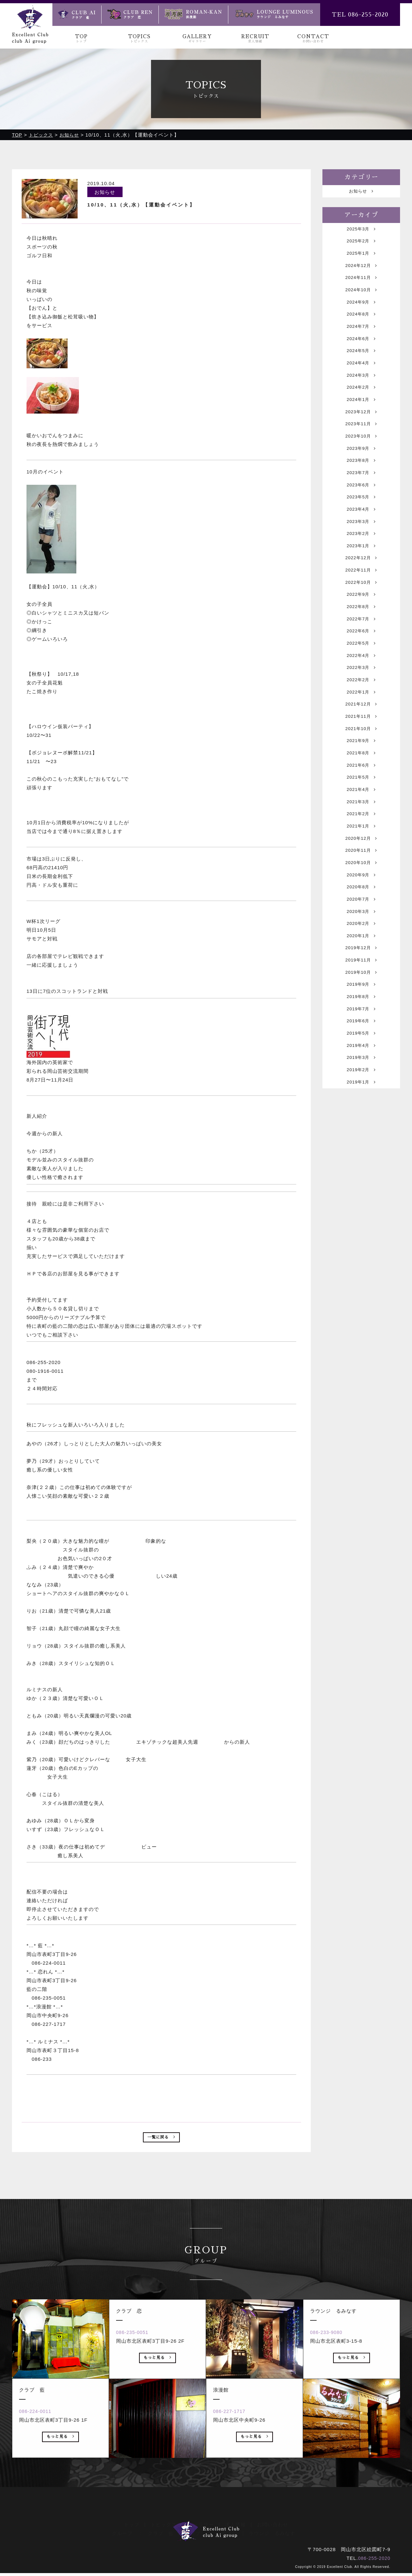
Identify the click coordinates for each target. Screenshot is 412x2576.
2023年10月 (361, 462)
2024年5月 (361, 367)
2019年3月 (361, 1155)
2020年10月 (361, 938)
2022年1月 (361, 747)
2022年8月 (361, 652)
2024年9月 (361, 313)
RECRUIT (255, 38)
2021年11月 (361, 775)
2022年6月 (361, 680)
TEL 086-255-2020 (360, 14)
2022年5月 (361, 693)
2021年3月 (361, 870)
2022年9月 (361, 639)
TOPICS (139, 38)
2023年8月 (361, 489)
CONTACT (313, 38)
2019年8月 (361, 1087)
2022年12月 (361, 598)
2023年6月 (361, 516)
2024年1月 (361, 421)
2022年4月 (361, 707)
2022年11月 (361, 612)
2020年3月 (361, 992)
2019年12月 (361, 1033)
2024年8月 (361, 326)
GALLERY (197, 38)
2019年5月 (361, 1128)
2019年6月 (361, 1114)
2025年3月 (361, 231)
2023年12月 (361, 435)
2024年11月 (361, 285)
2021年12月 (361, 761)
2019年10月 (361, 1060)
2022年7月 (361, 666)
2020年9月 (361, 951)
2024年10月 (361, 299)
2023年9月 (361, 476)
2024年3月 (361, 394)
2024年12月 (361, 272)
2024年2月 (361, 408)
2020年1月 (361, 1019)
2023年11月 (361, 448)
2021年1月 (361, 897)
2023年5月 (361, 530)
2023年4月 (361, 544)
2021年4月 (361, 856)
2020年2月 (361, 1006)
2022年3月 (361, 720)
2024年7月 (361, 340)
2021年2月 (361, 883)
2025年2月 (361, 245)
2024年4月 (361, 380)
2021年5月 (361, 843)
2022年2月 (361, 734)
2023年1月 (361, 584)
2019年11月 (361, 1046)
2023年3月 (361, 557)
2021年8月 (361, 815)
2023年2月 (361, 571)
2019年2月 (361, 1169)
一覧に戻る (162, 2139)
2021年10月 (361, 788)
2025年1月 (361, 258)
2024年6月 (361, 353)
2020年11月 (361, 924)
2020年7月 (361, 979)
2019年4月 (361, 1142)
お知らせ (361, 192)
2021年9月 (361, 802)
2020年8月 (361, 965)
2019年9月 (361, 1074)
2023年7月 (361, 503)
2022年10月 (361, 625)
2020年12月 (361, 911)
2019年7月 (361, 1101)
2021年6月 (361, 829)
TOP (81, 38)
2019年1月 (361, 1182)
